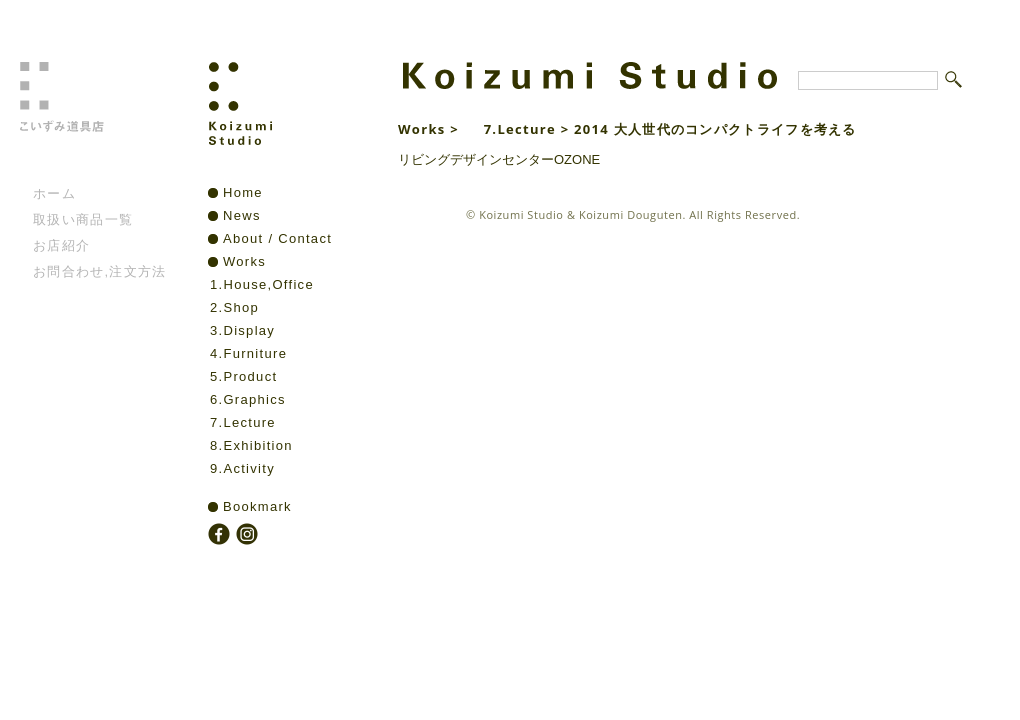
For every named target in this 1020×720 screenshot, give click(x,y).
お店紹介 (61, 245)
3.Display (242, 330)
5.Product (243, 376)
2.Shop (234, 307)
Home (243, 192)
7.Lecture (243, 422)
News (242, 215)
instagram (249, 536)
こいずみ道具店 (93, 121)
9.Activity (242, 468)
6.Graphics (248, 399)
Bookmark (257, 506)
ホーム (54, 193)
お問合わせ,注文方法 (100, 271)
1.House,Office (262, 284)
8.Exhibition (251, 445)
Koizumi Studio (283, 121)
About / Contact (277, 238)
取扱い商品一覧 (83, 219)
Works (244, 261)
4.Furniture (248, 353)
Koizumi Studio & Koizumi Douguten (580, 214)
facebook (221, 536)
